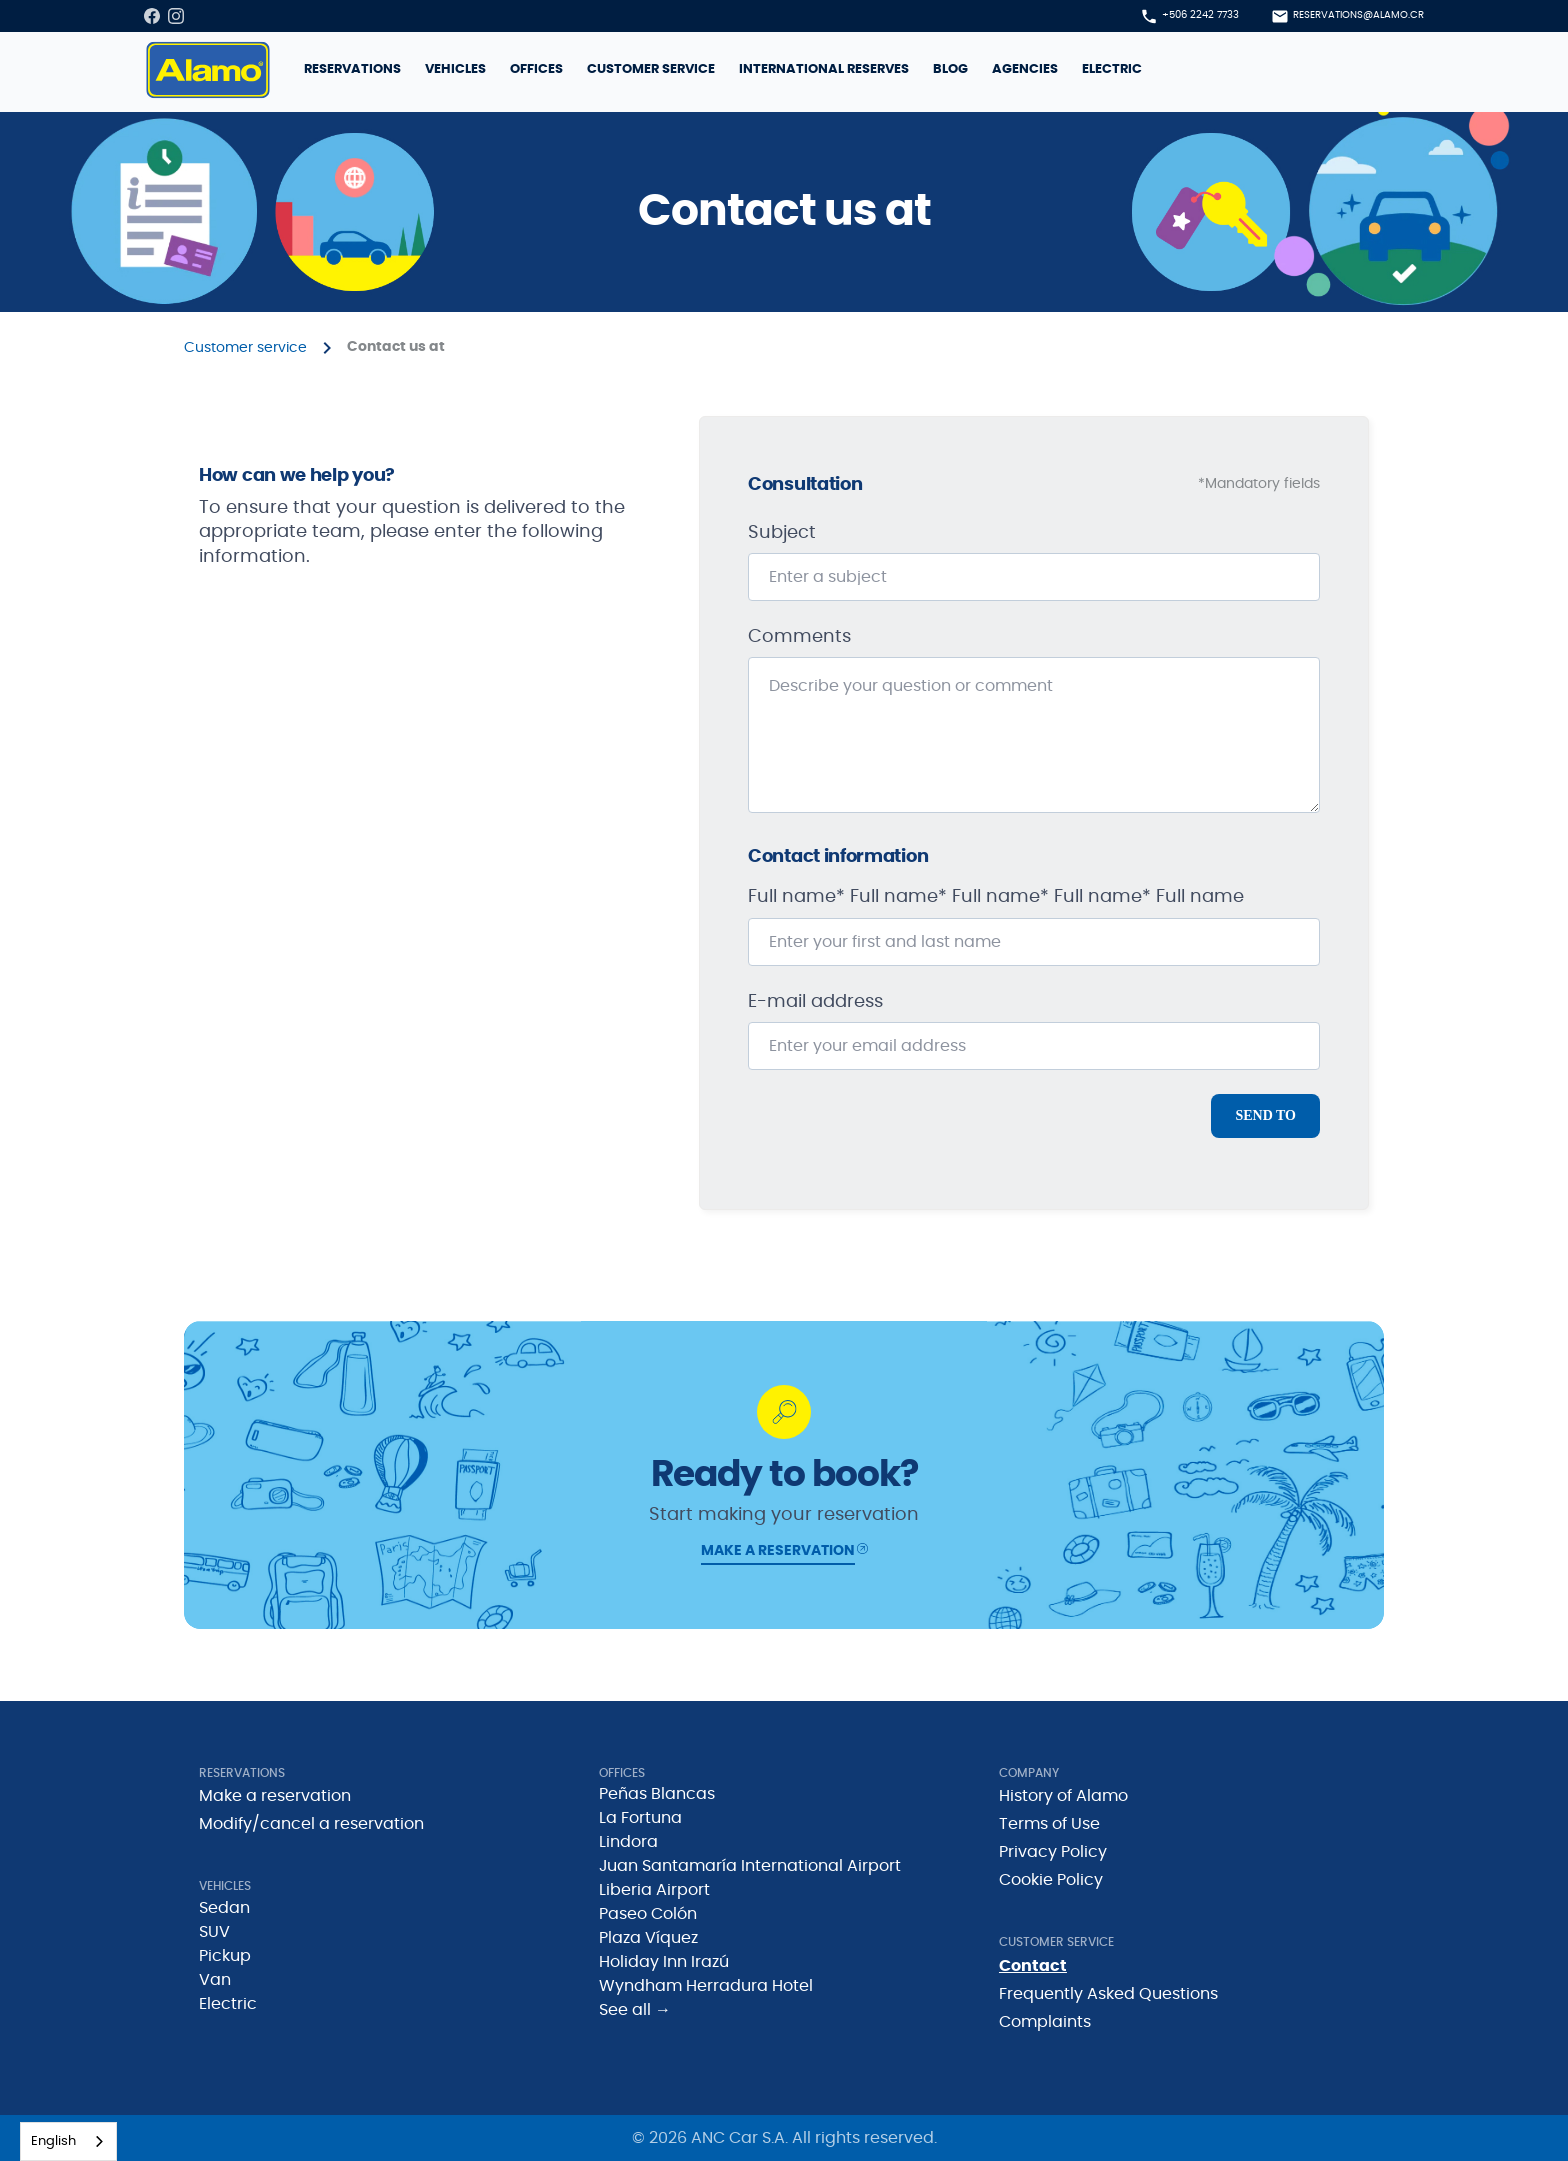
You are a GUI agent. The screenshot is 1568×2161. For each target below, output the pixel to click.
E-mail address (815, 1002)
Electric (1112, 69)
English (53, 2141)
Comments (799, 637)
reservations (352, 69)
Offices (536, 69)
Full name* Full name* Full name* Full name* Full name (996, 897)
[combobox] (68, 2141)
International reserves (824, 69)
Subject (782, 533)
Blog (950, 69)
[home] (208, 70)
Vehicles (455, 69)
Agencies (1025, 69)
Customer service (651, 69)
